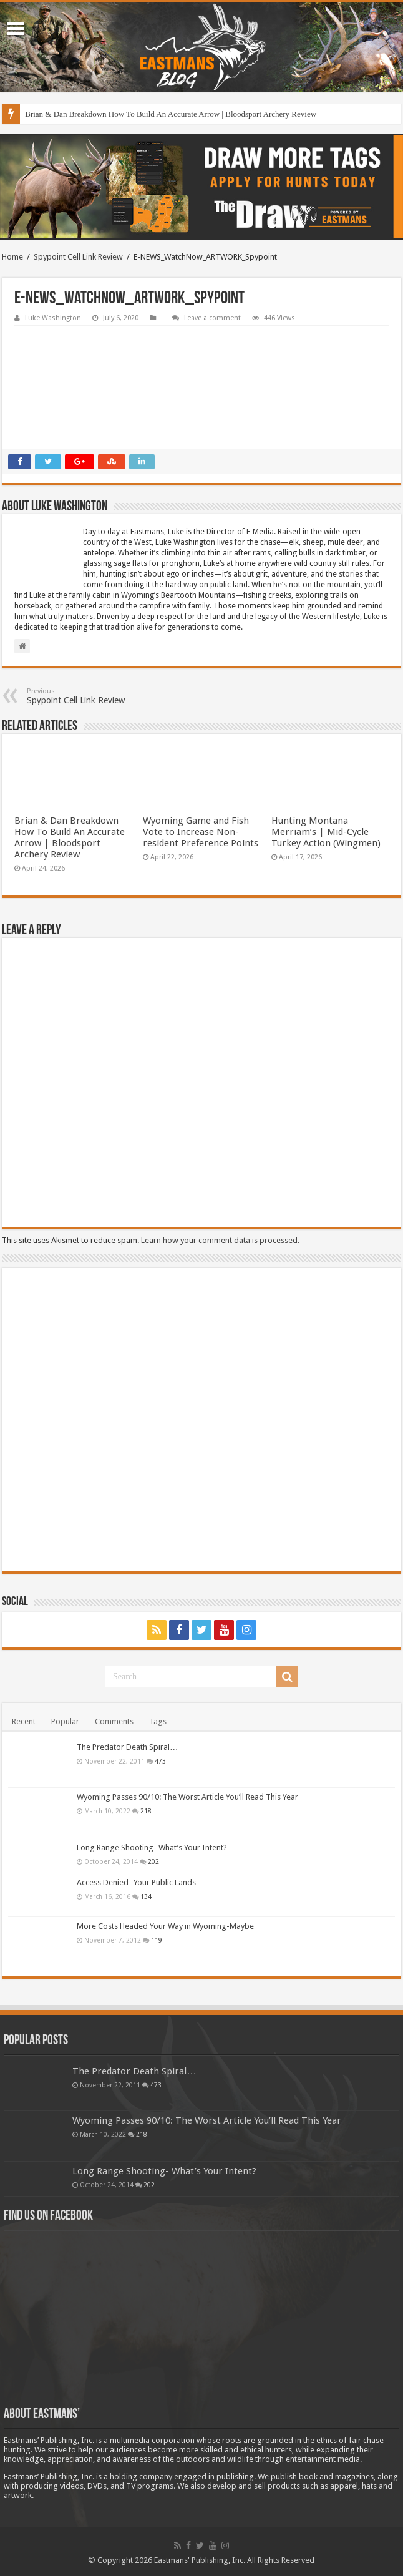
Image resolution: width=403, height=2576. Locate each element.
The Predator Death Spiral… (127, 1747)
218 (146, 1811)
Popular (65, 1721)
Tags (158, 1721)
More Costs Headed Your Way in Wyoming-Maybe (165, 1926)
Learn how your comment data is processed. (220, 1240)
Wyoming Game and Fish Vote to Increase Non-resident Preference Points (200, 832)
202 (153, 1861)
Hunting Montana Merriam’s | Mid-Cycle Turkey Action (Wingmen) (326, 832)
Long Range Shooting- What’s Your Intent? (152, 1847)
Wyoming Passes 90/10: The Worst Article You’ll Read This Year (187, 1797)
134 (146, 1896)
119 (156, 1940)
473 (160, 1761)
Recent (24, 1721)
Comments (114, 1721)
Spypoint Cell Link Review (78, 256)
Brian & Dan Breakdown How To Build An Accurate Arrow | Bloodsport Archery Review (170, 114)
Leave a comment (212, 318)
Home (12, 256)
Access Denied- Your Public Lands (136, 1882)
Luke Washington (53, 318)
